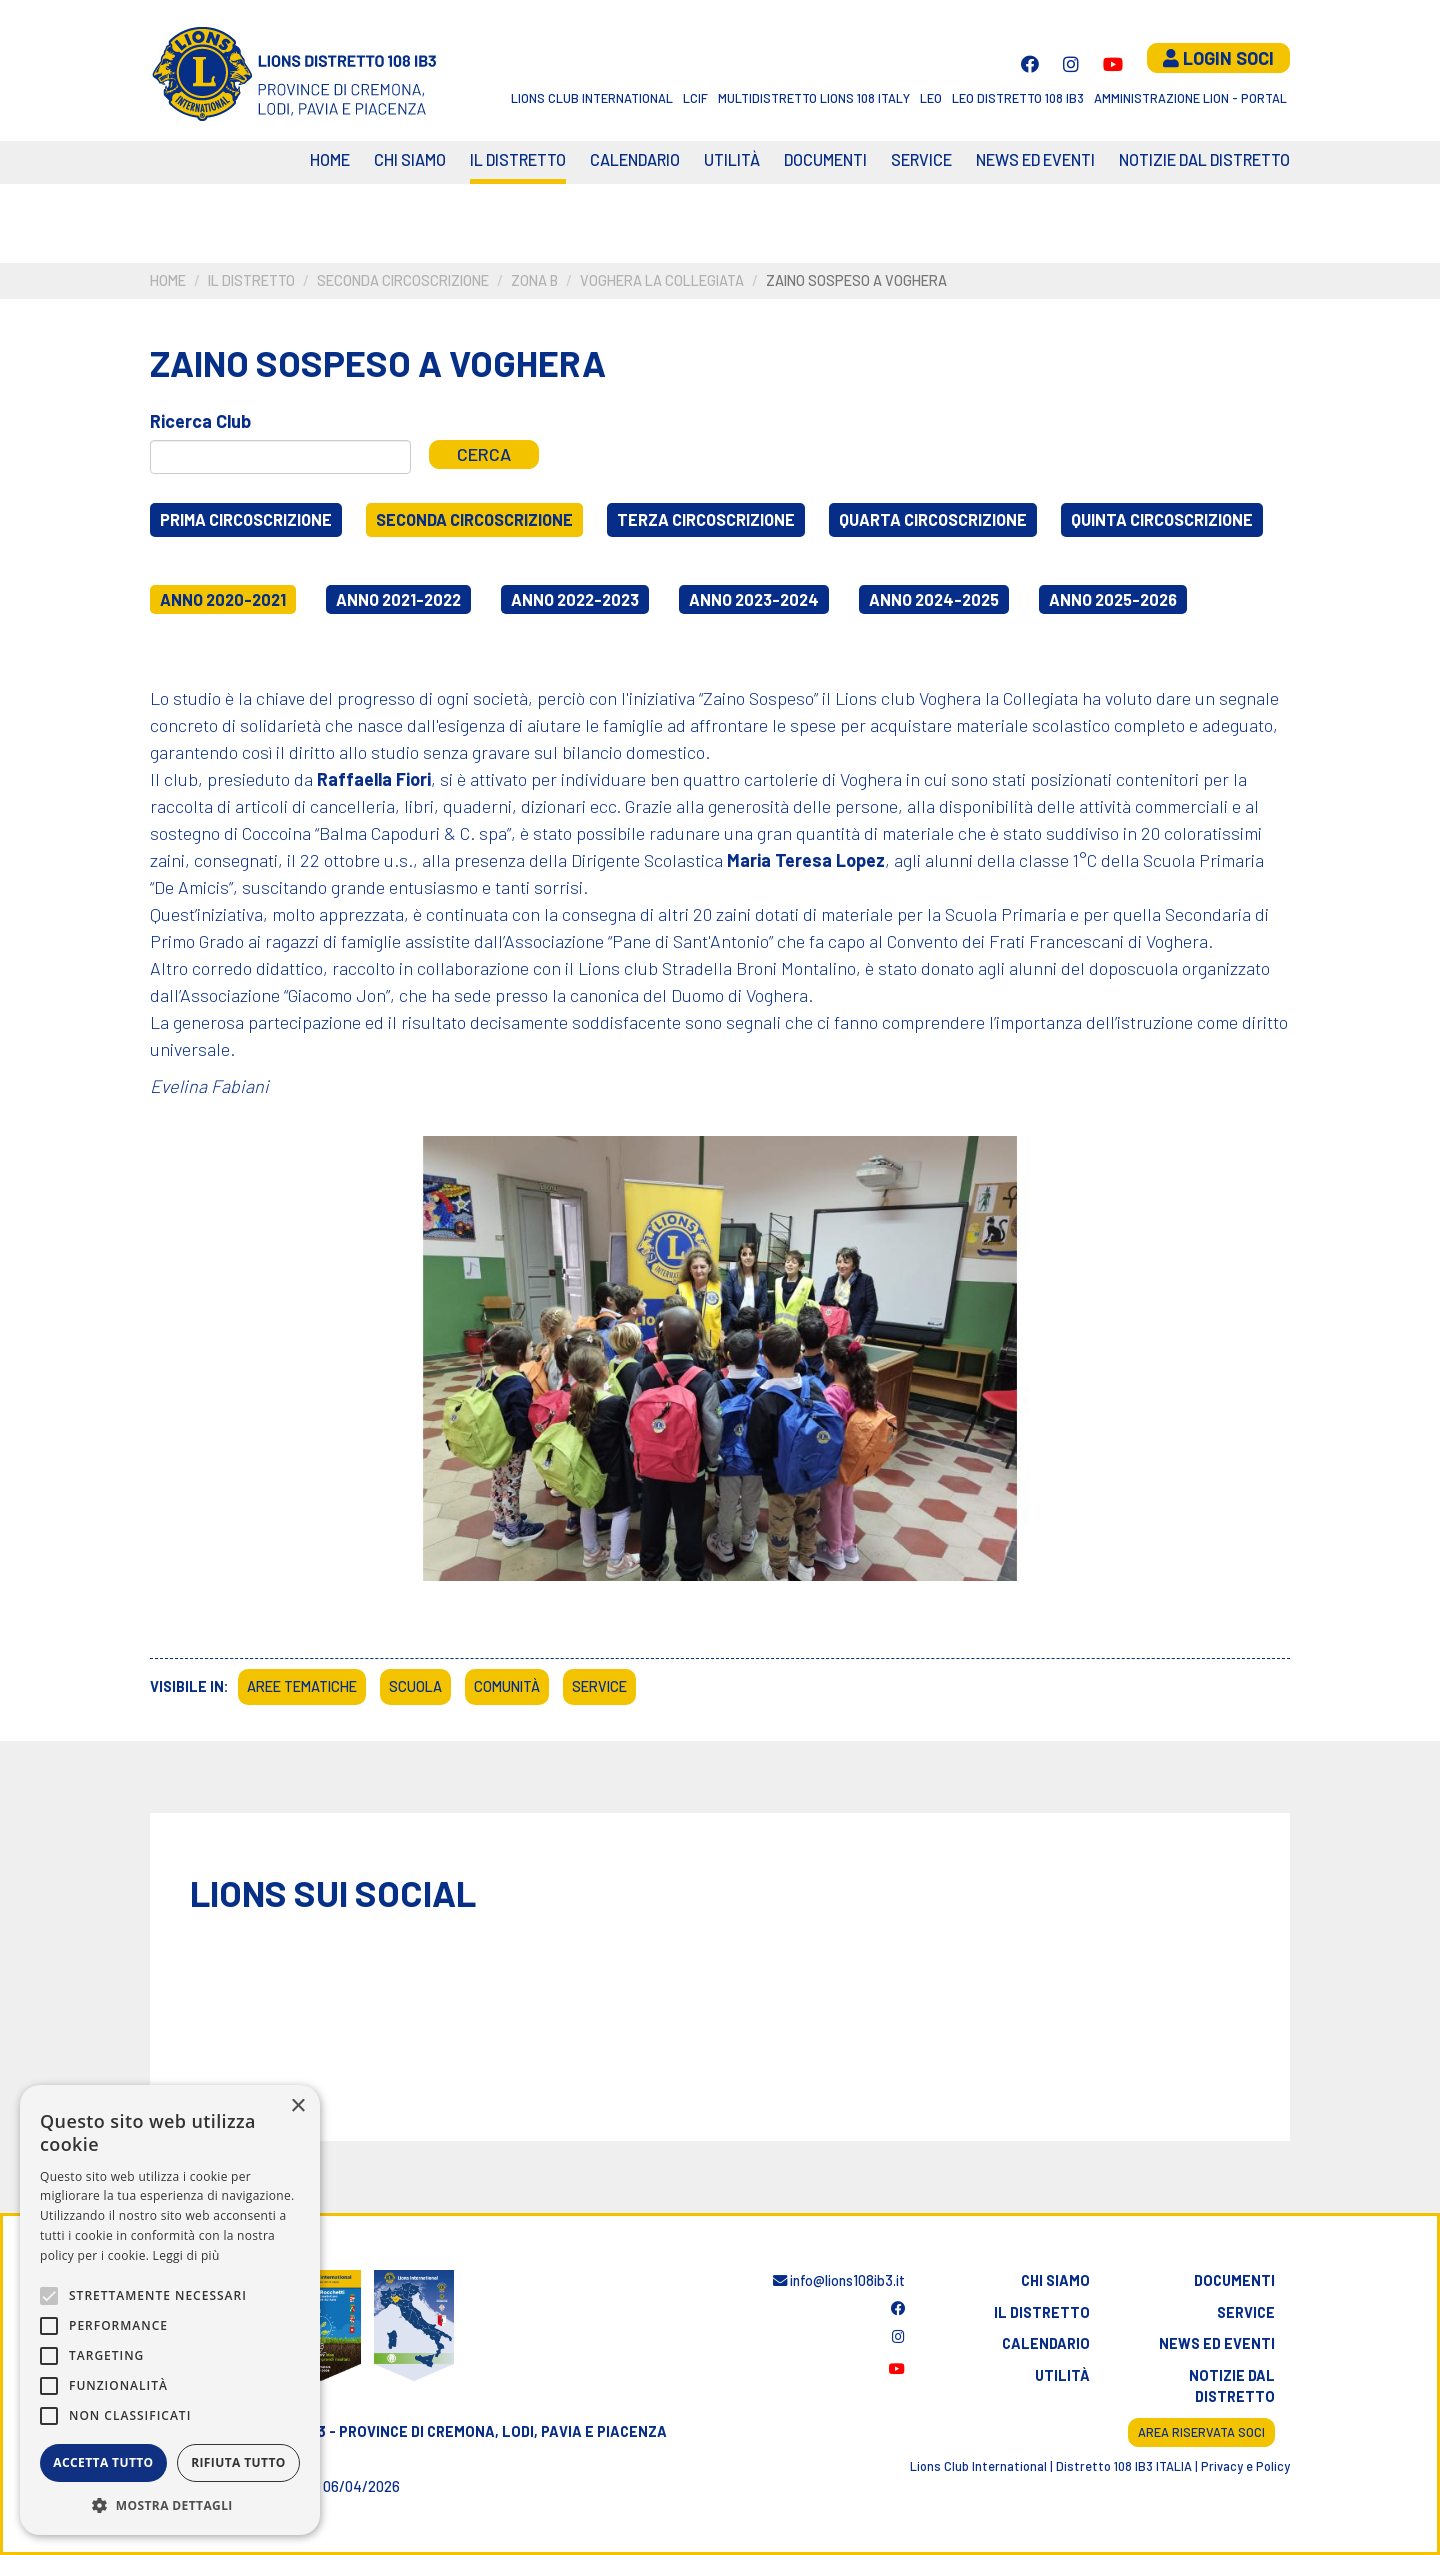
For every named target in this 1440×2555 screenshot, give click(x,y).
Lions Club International (592, 98)
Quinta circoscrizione (1162, 519)
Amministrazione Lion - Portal (1190, 98)
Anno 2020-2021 (223, 599)
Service (921, 159)
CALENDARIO (635, 159)
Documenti (825, 159)
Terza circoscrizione (706, 519)
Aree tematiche (302, 1686)
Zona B (534, 280)
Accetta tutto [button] (103, 2462)
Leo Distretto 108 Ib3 (1018, 98)
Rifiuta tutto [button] (238, 2462)
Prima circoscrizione (246, 519)
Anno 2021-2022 (398, 599)
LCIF (695, 98)
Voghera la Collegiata (662, 280)
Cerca (484, 454)
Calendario (1046, 2343)
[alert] (170, 2310)
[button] (170, 2505)
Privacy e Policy (1245, 2466)
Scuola (415, 1686)
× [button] (297, 2106)
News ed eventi (1035, 159)
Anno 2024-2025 (934, 599)
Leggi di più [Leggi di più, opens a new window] (186, 2255)
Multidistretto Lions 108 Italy (814, 98)
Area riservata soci (1201, 2432)
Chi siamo (410, 159)
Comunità (507, 1686)
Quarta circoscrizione (933, 519)
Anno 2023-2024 (754, 599)
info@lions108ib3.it (839, 2280)
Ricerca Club (200, 421)
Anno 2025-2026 (1113, 599)
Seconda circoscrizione (403, 280)
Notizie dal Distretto (1204, 159)
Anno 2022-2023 (575, 599)
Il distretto (518, 159)
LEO (931, 98)
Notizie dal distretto (1232, 2386)
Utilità (732, 159)
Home (330, 159)
